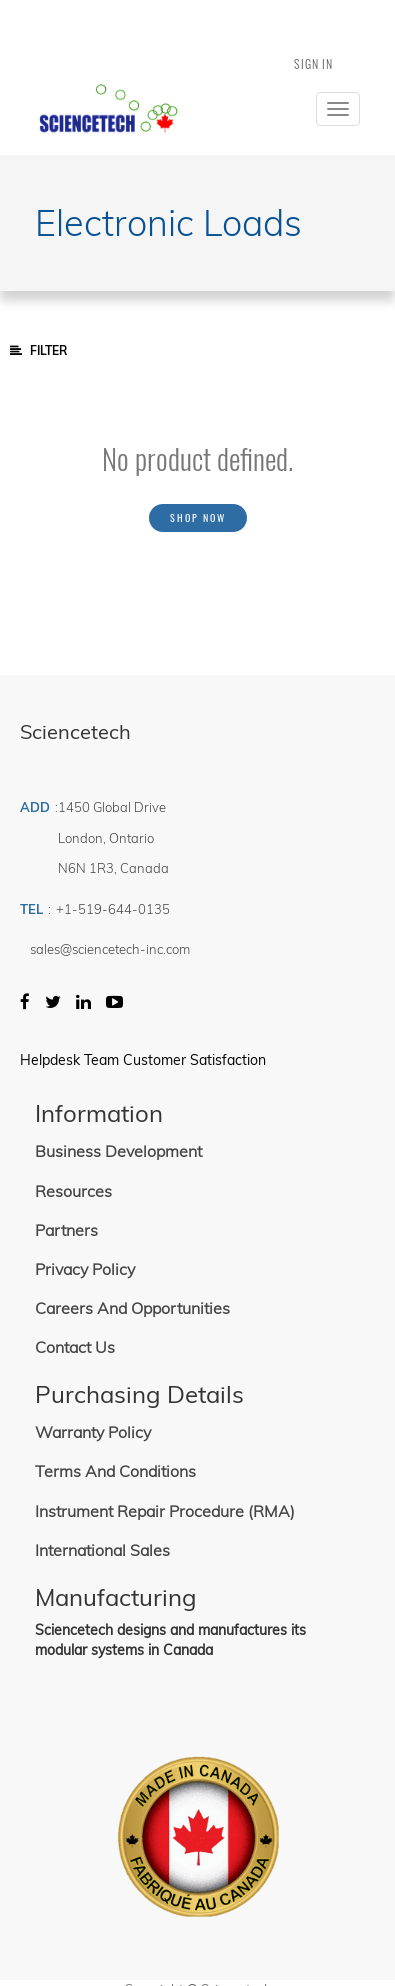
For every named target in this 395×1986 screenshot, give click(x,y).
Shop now (198, 517)
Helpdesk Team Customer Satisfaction (143, 1060)
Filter (38, 350)
